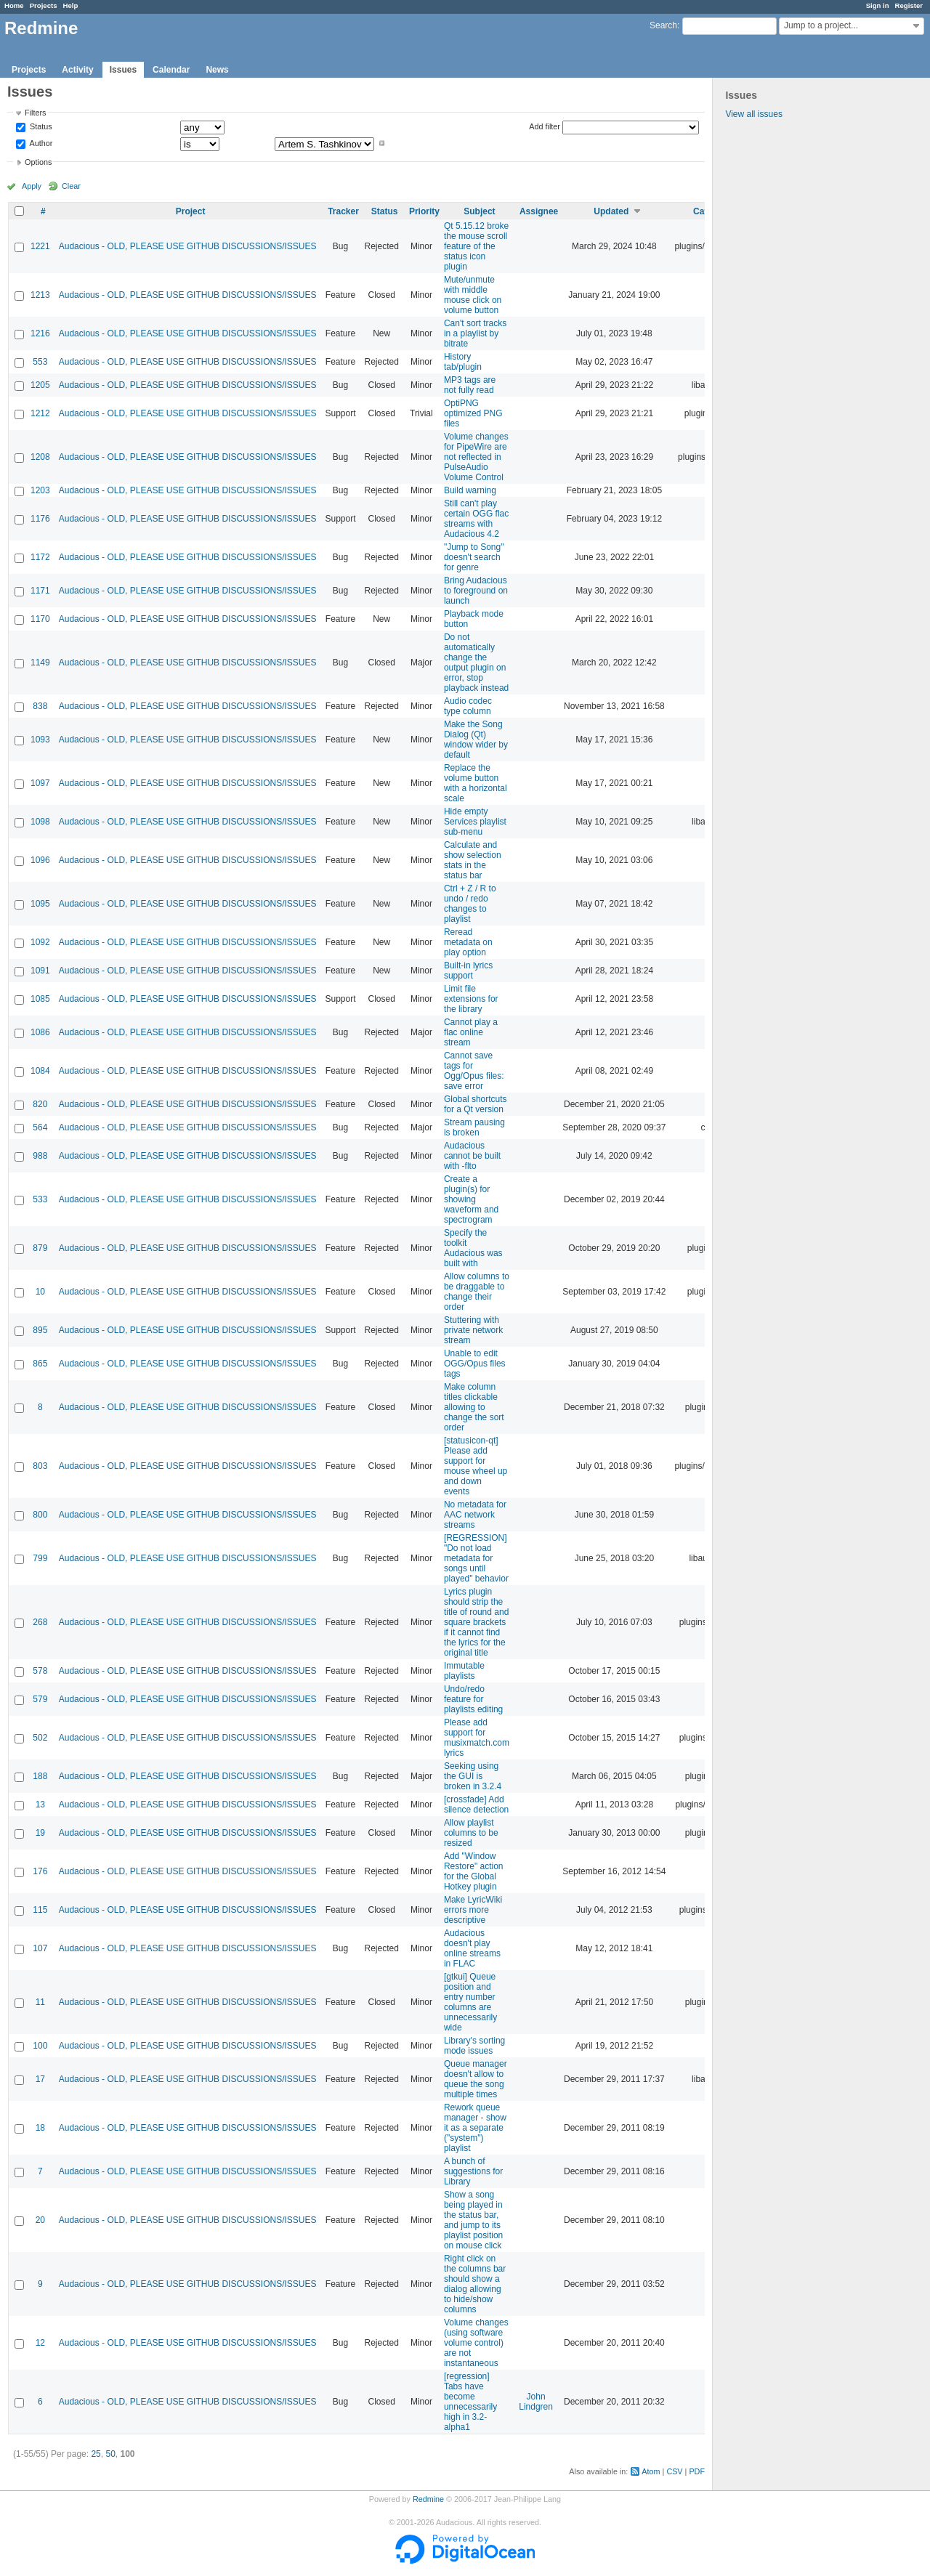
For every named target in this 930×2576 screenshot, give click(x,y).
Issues (123, 70)
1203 (40, 490)
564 (40, 1127)
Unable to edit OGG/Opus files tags (475, 1363)
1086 (40, 1032)
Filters (35, 112)
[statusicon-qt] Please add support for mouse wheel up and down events (475, 1465)
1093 (40, 739)
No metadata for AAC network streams (475, 1514)
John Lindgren (536, 2401)
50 (110, 2454)
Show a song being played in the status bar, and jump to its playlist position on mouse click (473, 2220)
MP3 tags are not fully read (470, 385)
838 (40, 706)
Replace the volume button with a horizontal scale (475, 783)
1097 (40, 783)
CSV (674, 2471)
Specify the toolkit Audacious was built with (473, 1248)
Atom (651, 2471)
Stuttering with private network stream (473, 1330)
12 (40, 2343)
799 (40, 1558)
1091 (40, 970)
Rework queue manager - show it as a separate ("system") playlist (475, 2127)
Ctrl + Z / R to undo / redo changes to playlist (470, 903)
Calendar (171, 70)
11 (40, 2002)
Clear (71, 186)
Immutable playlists (464, 1671)
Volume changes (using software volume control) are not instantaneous (476, 2342)
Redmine (428, 2499)
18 (40, 2128)
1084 (40, 1071)
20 (40, 2220)
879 (40, 1248)
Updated (611, 211)
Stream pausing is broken (474, 1127)
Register (909, 5)
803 (40, 1466)
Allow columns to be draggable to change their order (476, 1291)
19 (40, 1833)
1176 (40, 519)
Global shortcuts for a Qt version (475, 1104)
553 (40, 362)
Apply (31, 186)
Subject (479, 211)
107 (40, 1948)
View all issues (753, 114)
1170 (40, 619)
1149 (40, 662)
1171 (40, 591)
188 (40, 1776)
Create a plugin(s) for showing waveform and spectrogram (471, 1199)
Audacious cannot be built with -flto (472, 1156)
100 (40, 2046)
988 (40, 1156)
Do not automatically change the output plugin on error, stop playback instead (476, 662)
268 (40, 1622)
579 (40, 1699)
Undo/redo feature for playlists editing (473, 1699)
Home (14, 5)
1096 (40, 860)
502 (40, 1738)
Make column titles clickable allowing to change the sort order (474, 1407)
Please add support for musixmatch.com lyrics (476, 1737)
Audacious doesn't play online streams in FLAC (472, 1948)
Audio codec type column (468, 706)
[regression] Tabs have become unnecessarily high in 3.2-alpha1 (470, 2401)
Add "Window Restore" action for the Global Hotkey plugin (474, 1871)
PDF (697, 2471)
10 (40, 1292)
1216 (40, 333)
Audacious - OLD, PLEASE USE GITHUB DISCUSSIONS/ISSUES (188, 246)
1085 (40, 999)
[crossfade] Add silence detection (476, 1804)
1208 (40, 457)
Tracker (343, 211)
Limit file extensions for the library (471, 999)
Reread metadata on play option (468, 942)
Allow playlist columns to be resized (471, 1833)
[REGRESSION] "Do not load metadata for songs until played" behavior (476, 1558)
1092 (40, 942)
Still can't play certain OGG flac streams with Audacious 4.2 (476, 518)
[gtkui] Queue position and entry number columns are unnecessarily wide (470, 2002)
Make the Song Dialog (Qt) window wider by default (476, 739)
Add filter (544, 126)
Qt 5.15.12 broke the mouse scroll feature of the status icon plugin (476, 246)
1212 (40, 413)
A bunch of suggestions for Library (473, 2171)
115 (40, 1910)
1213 (40, 295)
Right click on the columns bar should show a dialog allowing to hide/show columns (475, 2283)
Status (40, 127)
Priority (424, 211)
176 (40, 1871)
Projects (43, 5)
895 (40, 1330)
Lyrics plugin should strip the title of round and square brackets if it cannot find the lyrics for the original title (476, 1622)
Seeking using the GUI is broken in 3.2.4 (472, 1776)
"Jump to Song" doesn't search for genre (474, 557)
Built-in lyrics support (468, 970)
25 (95, 2454)
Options (38, 162)
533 (40, 1199)
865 (40, 1363)
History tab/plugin (463, 362)
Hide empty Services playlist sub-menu (475, 821)
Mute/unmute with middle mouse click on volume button (472, 295)
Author (40, 143)
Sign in (877, 5)
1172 (40, 557)
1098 (40, 822)
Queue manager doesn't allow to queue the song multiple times (475, 2079)
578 (40, 1671)
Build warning (470, 490)
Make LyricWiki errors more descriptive (473, 1910)
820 (40, 1104)
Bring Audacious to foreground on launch (476, 590)
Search (663, 25)
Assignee (538, 211)
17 (40, 2079)
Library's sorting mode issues (474, 2046)
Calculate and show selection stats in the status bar (472, 860)
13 (40, 1804)
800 (40, 1515)
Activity (77, 70)
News (217, 70)
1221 (40, 246)
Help (70, 5)
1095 (40, 904)
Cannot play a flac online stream (471, 1032)
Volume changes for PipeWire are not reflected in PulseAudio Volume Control (476, 457)
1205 (40, 385)
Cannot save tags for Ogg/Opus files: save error (474, 1070)
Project (191, 211)
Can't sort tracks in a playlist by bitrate (475, 333)
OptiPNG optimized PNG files (473, 413)
